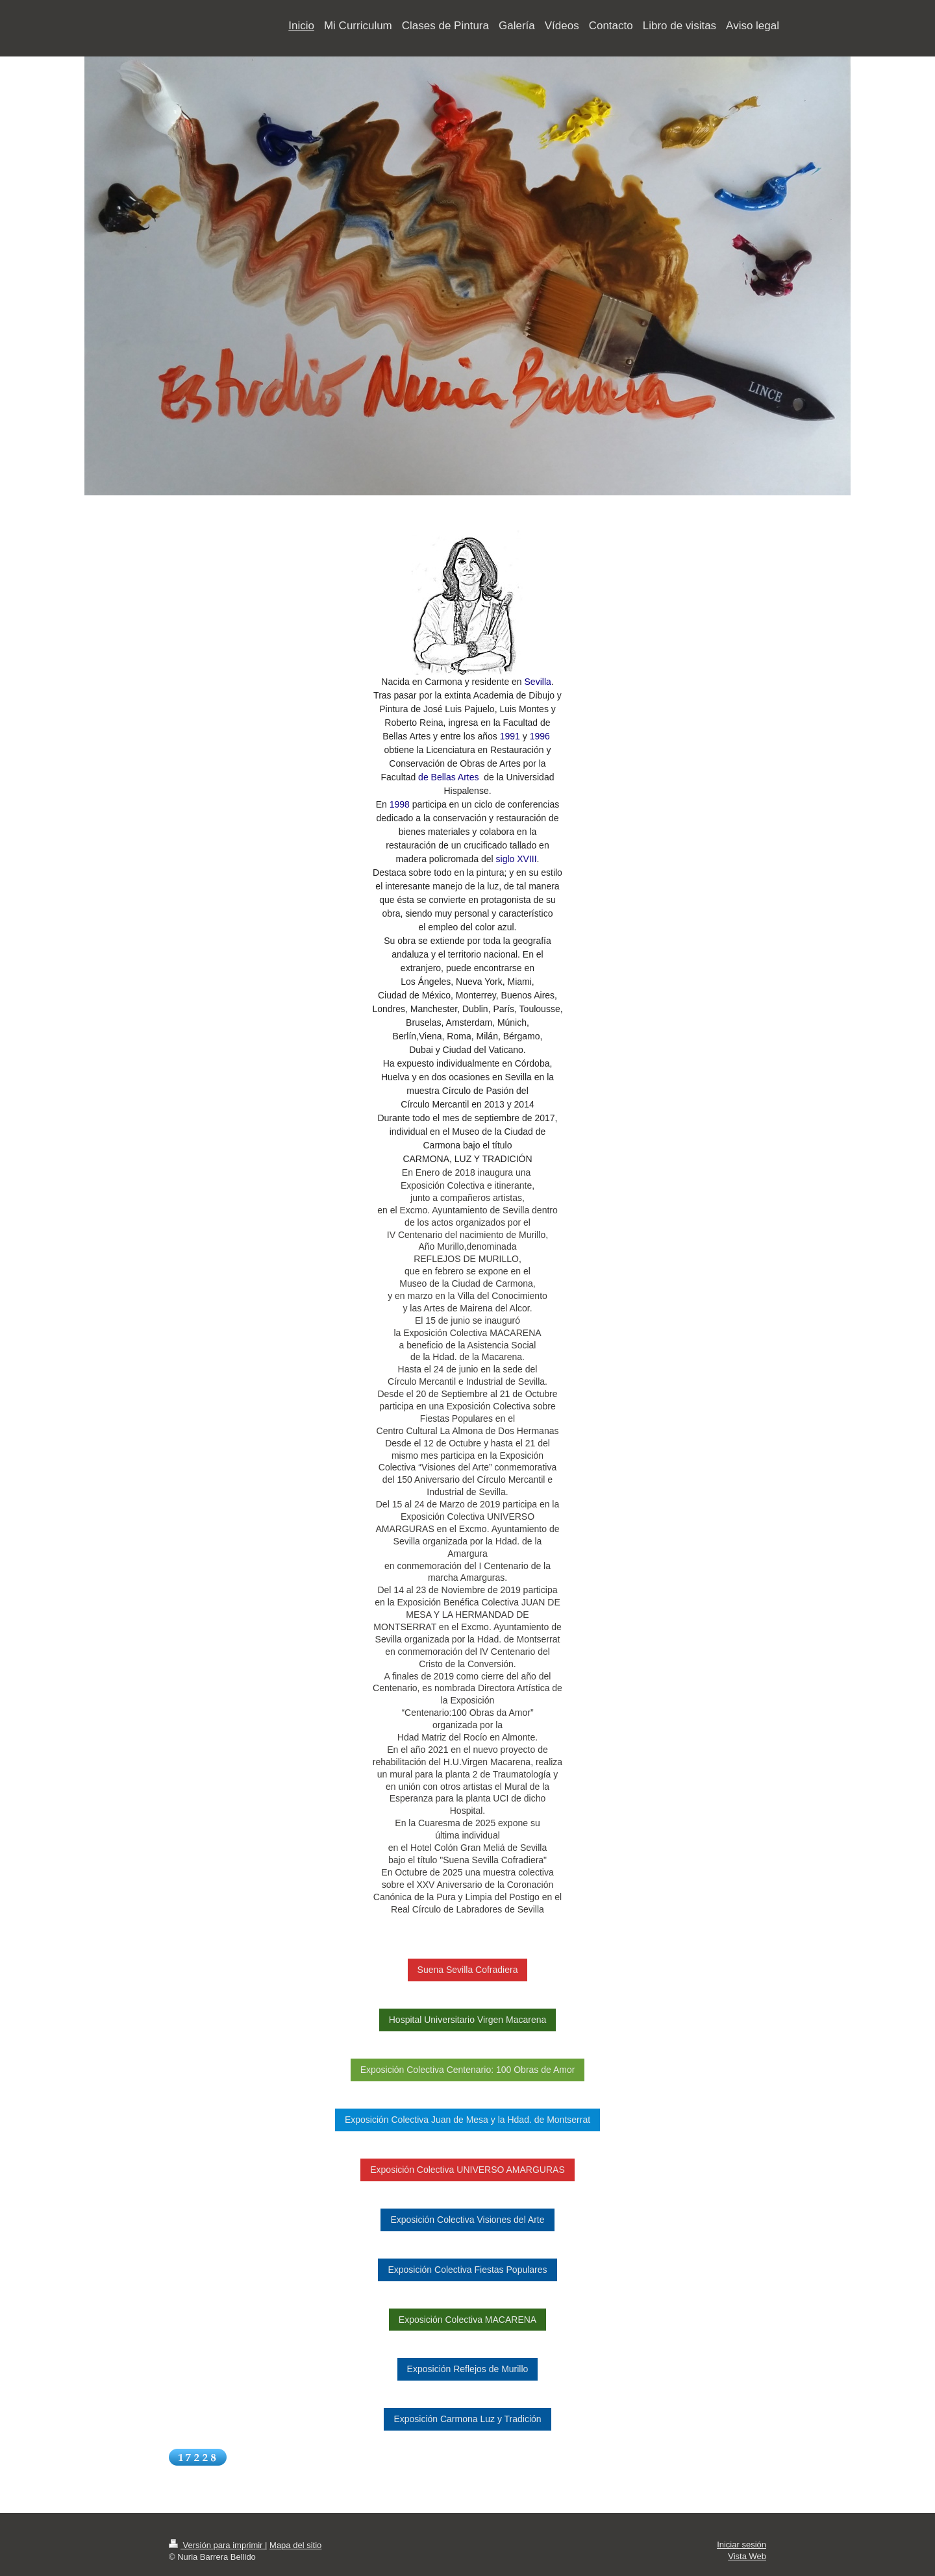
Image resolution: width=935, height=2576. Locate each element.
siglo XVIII (516, 859)
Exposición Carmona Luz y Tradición (467, 2419)
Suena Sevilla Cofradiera (468, 1969)
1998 (400, 804)
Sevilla (538, 681)
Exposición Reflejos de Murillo (468, 2369)
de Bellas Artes (447, 777)
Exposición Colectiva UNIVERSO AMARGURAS (467, 2169)
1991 (510, 736)
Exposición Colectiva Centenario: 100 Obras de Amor (467, 2069)
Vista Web (747, 2556)
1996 (540, 736)
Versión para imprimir (217, 2545)
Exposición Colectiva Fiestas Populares (467, 2269)
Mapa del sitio (295, 2545)
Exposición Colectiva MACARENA (467, 2319)
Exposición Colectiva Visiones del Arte (467, 2219)
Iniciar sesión (741, 2544)
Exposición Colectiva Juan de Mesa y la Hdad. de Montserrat (467, 2119)
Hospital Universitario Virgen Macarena (468, 2019)
